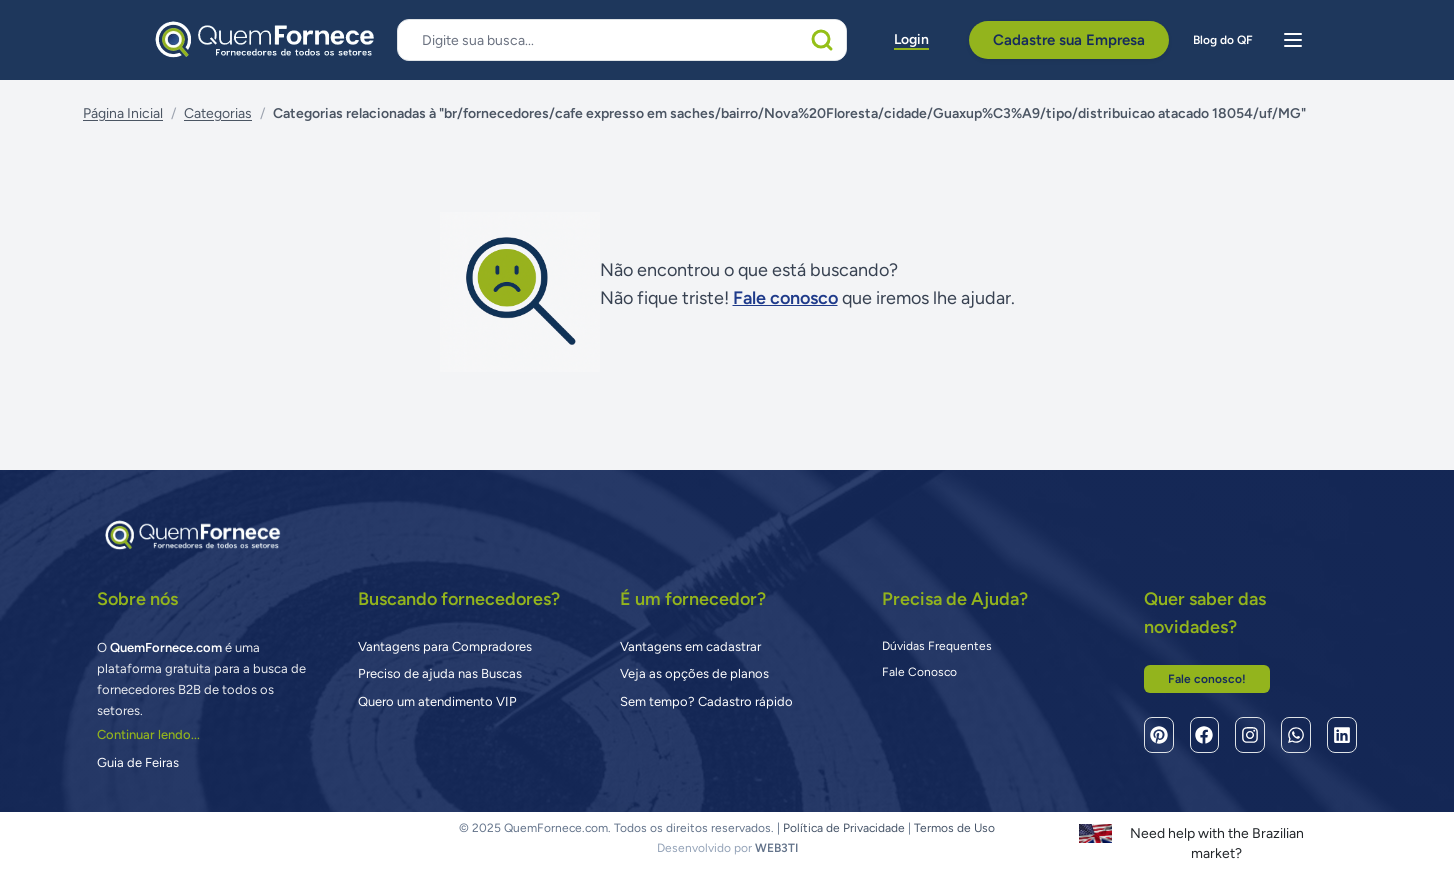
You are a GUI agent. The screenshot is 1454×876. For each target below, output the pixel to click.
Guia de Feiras (138, 762)
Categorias (218, 113)
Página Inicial (123, 113)
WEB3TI (776, 848)
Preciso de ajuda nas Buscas (440, 673)
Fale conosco (785, 298)
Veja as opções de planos (694, 673)
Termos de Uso (954, 828)
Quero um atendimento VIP (437, 701)
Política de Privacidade (844, 828)
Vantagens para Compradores (445, 646)
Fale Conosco (919, 672)
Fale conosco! (1207, 679)
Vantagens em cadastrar (690, 646)
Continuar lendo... (148, 734)
